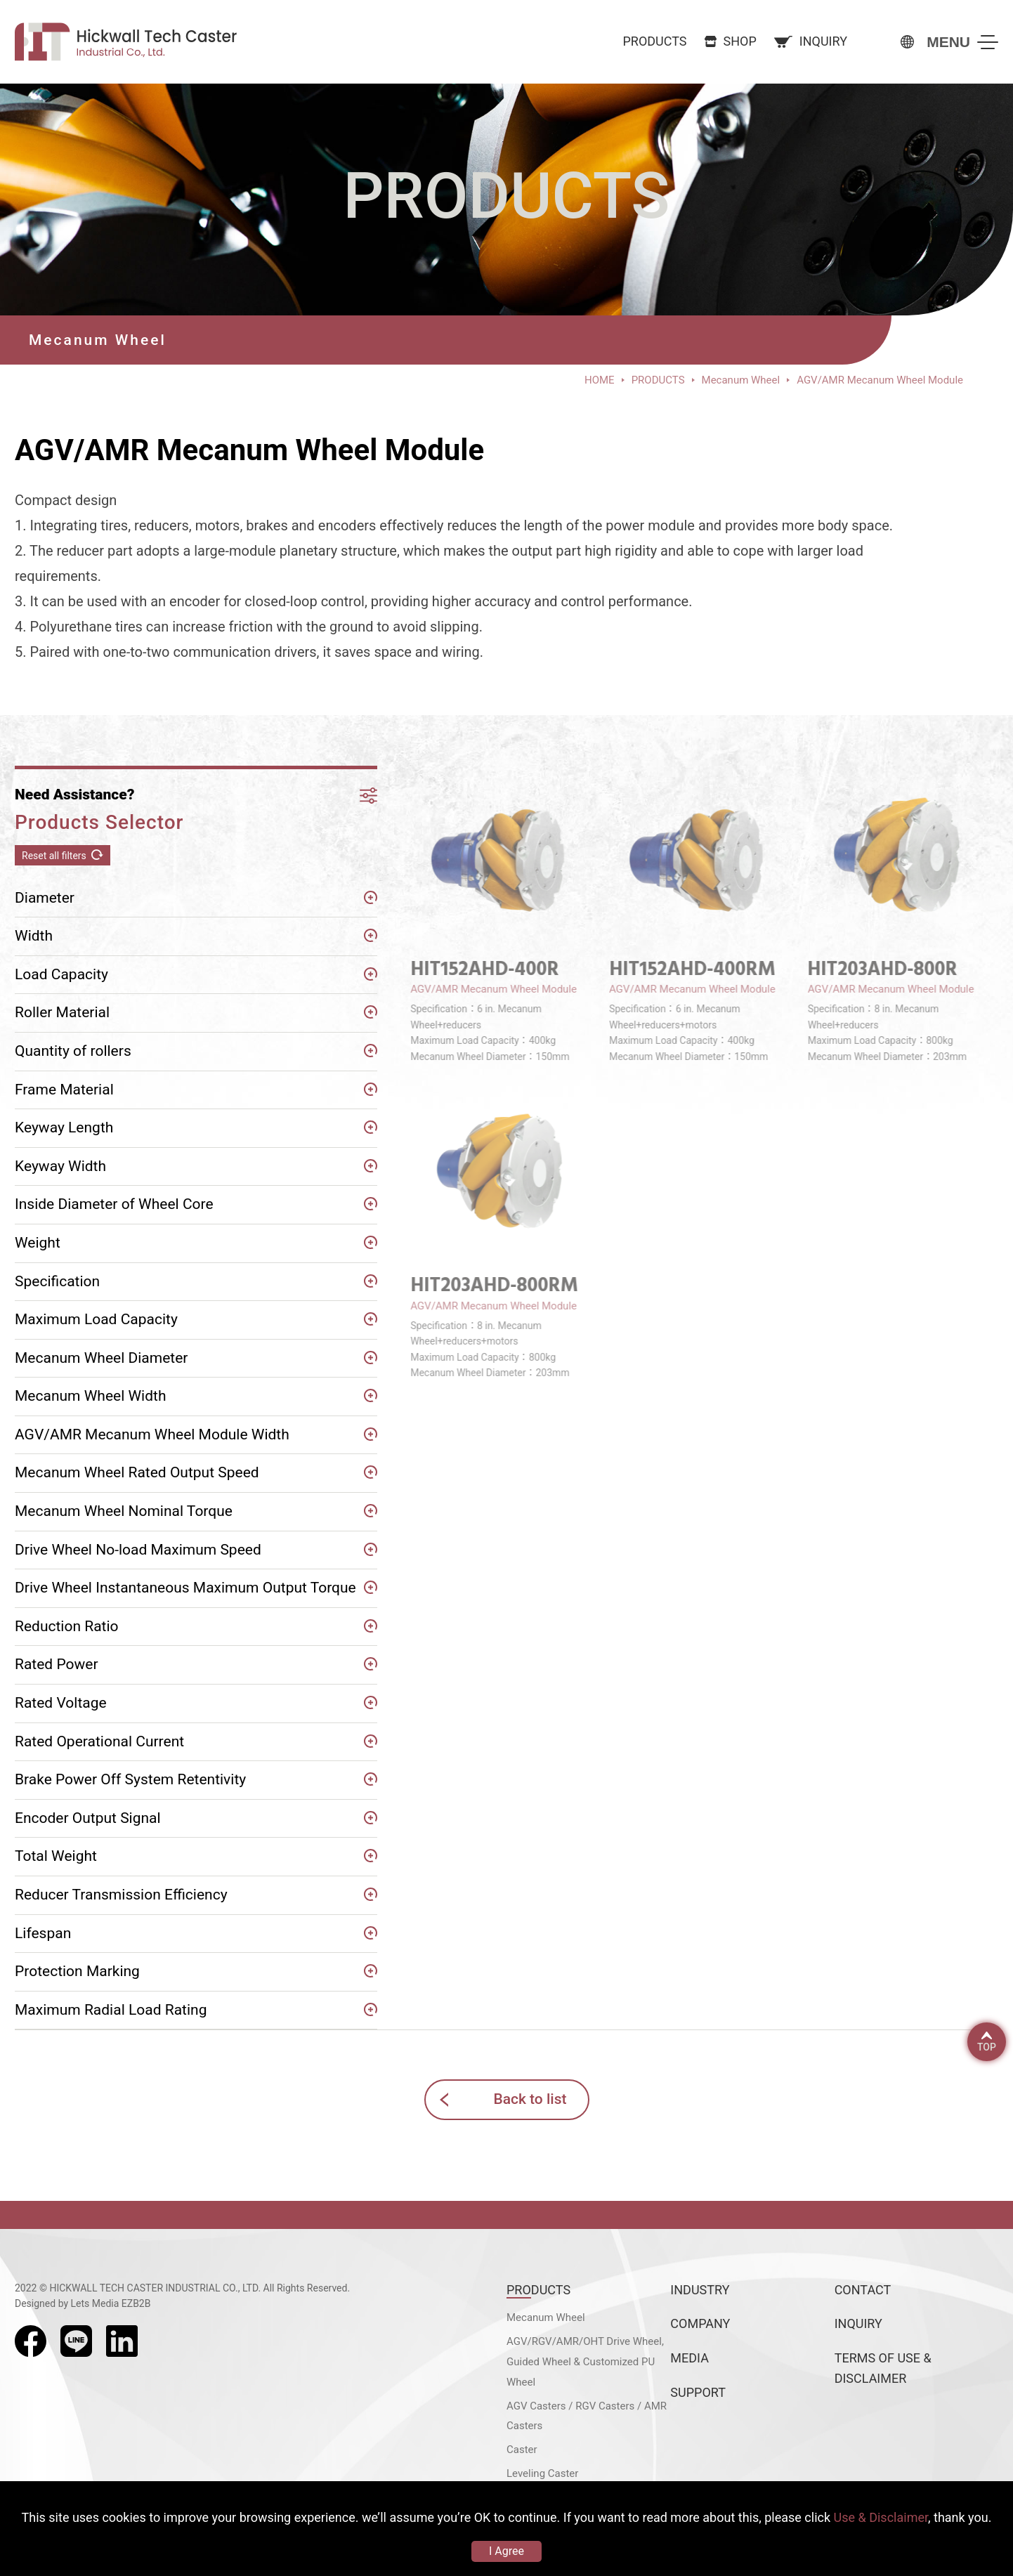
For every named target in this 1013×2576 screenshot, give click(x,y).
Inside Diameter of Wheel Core (114, 1204)
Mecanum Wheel (545, 2317)
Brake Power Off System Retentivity (130, 1779)
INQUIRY (858, 2323)
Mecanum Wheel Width (90, 1395)
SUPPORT (698, 2392)
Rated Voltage (61, 1702)
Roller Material (62, 1012)
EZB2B (136, 2303)
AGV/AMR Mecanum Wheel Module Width (152, 1434)
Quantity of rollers (73, 1050)
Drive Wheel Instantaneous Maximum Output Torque (185, 1587)
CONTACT (863, 2289)
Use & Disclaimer (881, 2517)
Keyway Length (64, 1127)
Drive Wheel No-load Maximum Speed (138, 1549)
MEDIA (689, 2358)
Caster (521, 2449)
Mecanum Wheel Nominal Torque (124, 1511)
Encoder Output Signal (88, 1818)
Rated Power (56, 1664)
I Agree (506, 2551)
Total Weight (56, 1856)
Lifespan (43, 1933)
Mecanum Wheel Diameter (101, 1357)
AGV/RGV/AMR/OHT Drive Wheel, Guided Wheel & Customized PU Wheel (585, 2361)
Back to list (529, 2099)
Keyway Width (60, 1166)
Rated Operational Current (99, 1741)
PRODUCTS (538, 2289)
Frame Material (64, 1089)
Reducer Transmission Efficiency (121, 1894)
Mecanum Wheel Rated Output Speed (137, 1472)
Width (34, 935)
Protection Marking (77, 1971)
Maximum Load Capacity (96, 1319)
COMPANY (700, 2323)
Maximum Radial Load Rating (111, 2009)
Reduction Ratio (67, 1626)
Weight (37, 1242)
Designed (35, 2303)
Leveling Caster (542, 2473)
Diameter (44, 897)
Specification (57, 1281)
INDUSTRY (699, 2289)
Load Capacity (61, 974)
